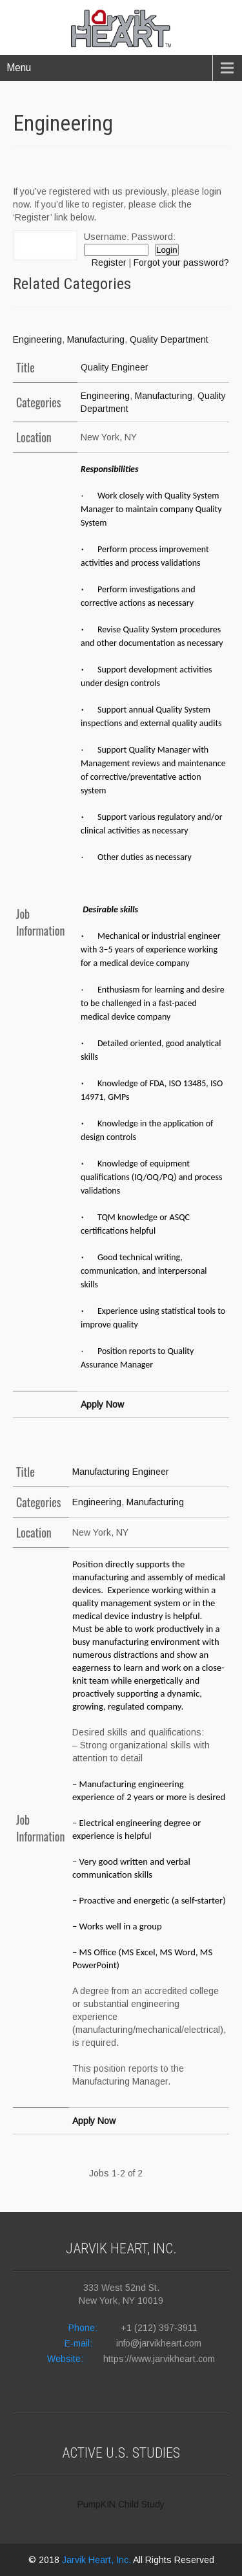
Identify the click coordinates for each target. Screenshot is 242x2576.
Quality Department (169, 339)
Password (152, 236)
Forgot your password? (181, 262)
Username (105, 236)
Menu (18, 67)
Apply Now (102, 1404)
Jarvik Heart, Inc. (97, 2560)
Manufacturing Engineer (120, 1471)
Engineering (37, 339)
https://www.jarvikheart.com (159, 2359)
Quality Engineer (114, 367)
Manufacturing (96, 339)
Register (109, 262)
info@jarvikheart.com (158, 2343)
